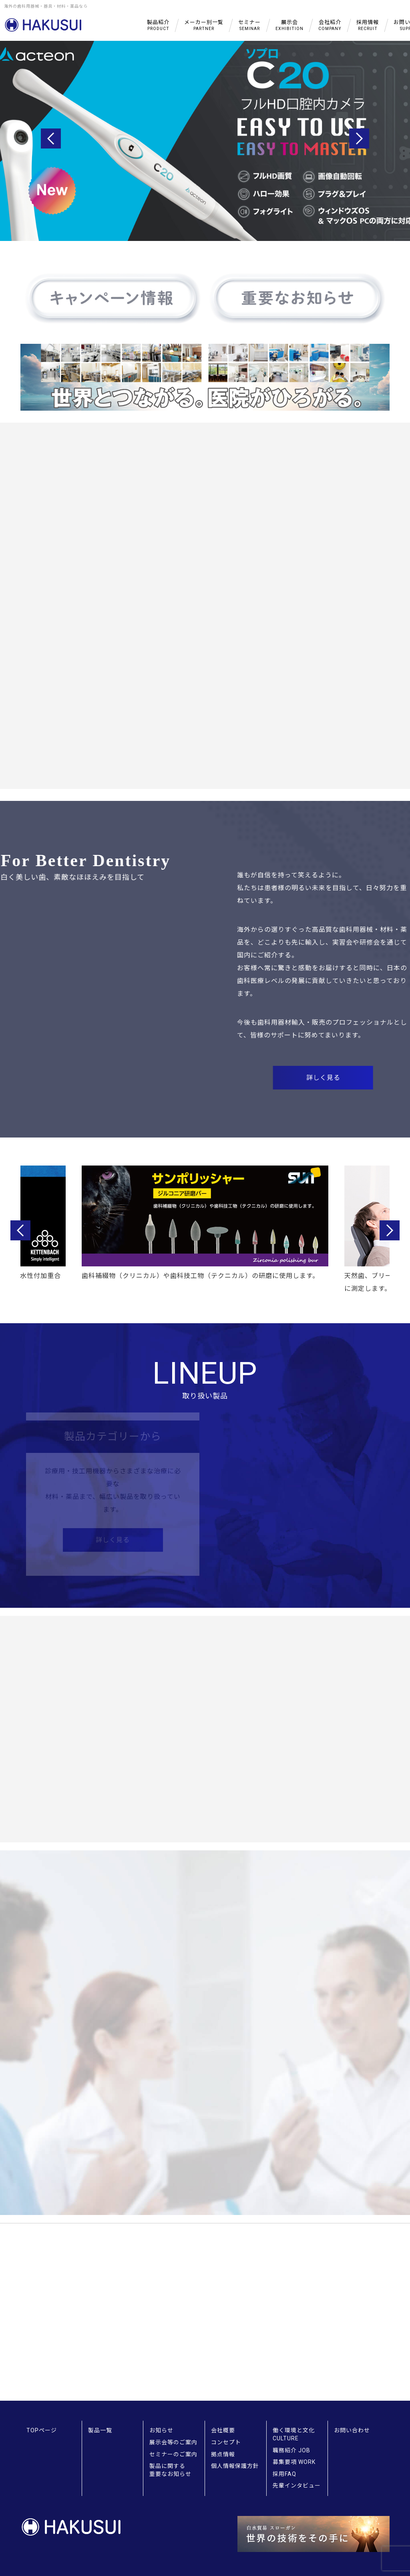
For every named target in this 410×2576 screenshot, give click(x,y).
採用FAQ (284, 2474)
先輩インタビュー (297, 2485)
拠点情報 (223, 2454)
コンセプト (226, 2442)
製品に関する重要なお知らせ (170, 2470)
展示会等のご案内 (173, 2442)
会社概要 (223, 2430)
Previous (51, 138)
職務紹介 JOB (291, 2450)
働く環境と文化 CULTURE (294, 2434)
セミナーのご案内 (173, 2454)
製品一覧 (100, 2430)
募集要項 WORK (294, 2462)
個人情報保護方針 (235, 2466)
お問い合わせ (352, 2430)
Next (359, 138)
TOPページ (41, 2430)
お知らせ (161, 2430)
